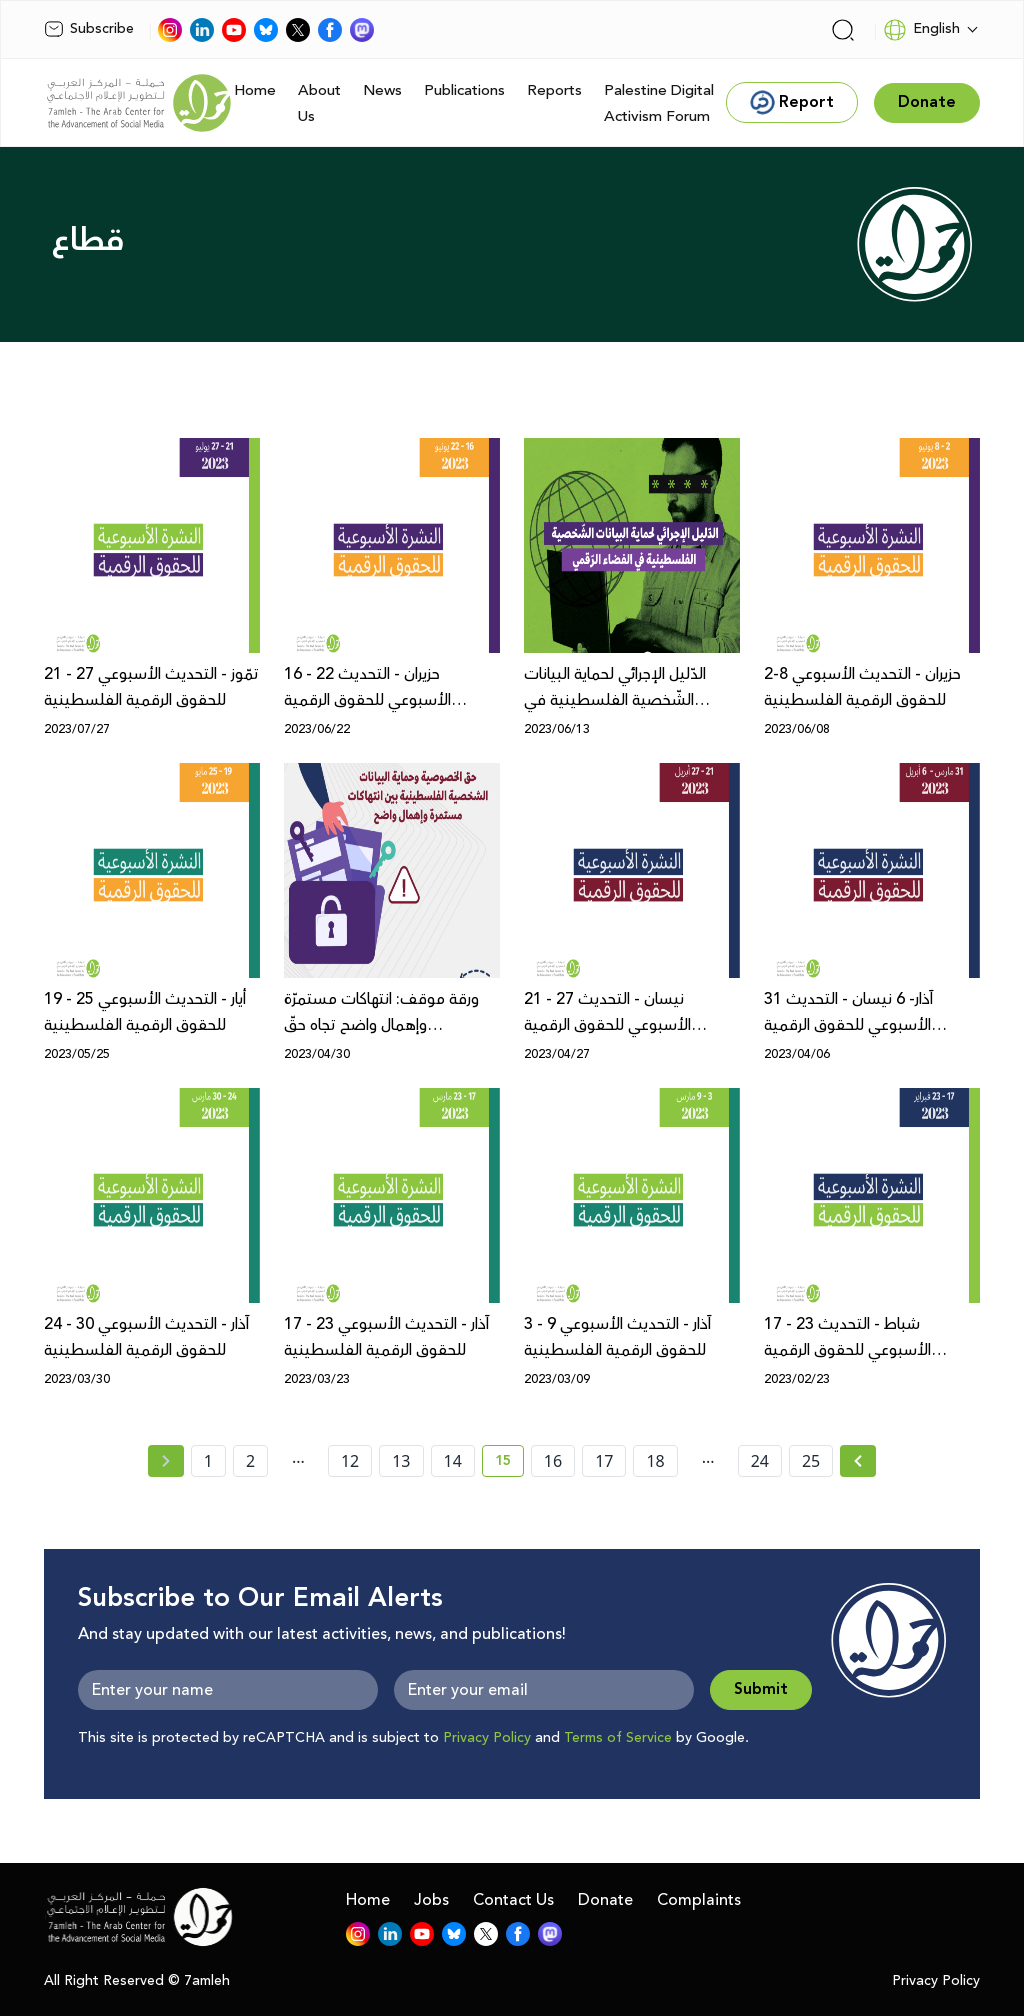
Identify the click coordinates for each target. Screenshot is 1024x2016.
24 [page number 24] (760, 1461)
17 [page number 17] (604, 1461)
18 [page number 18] (655, 1461)
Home (255, 90)
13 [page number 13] (401, 1461)
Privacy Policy (487, 1738)
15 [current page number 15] (509, 1464)
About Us (319, 103)
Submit (761, 1689)
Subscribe (89, 29)
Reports (554, 90)
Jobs (431, 1900)
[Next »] (858, 1461)
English (921, 30)
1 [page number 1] (208, 1461)
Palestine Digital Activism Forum (659, 103)
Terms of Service (618, 1738)
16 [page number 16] (553, 1461)
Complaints (699, 1900)
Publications (464, 90)
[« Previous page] (166, 1461)
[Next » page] (858, 1461)
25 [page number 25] (811, 1461)
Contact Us (513, 1900)
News (382, 90)
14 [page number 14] (453, 1461)
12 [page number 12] (350, 1461)
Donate (605, 1900)
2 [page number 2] (250, 1461)
